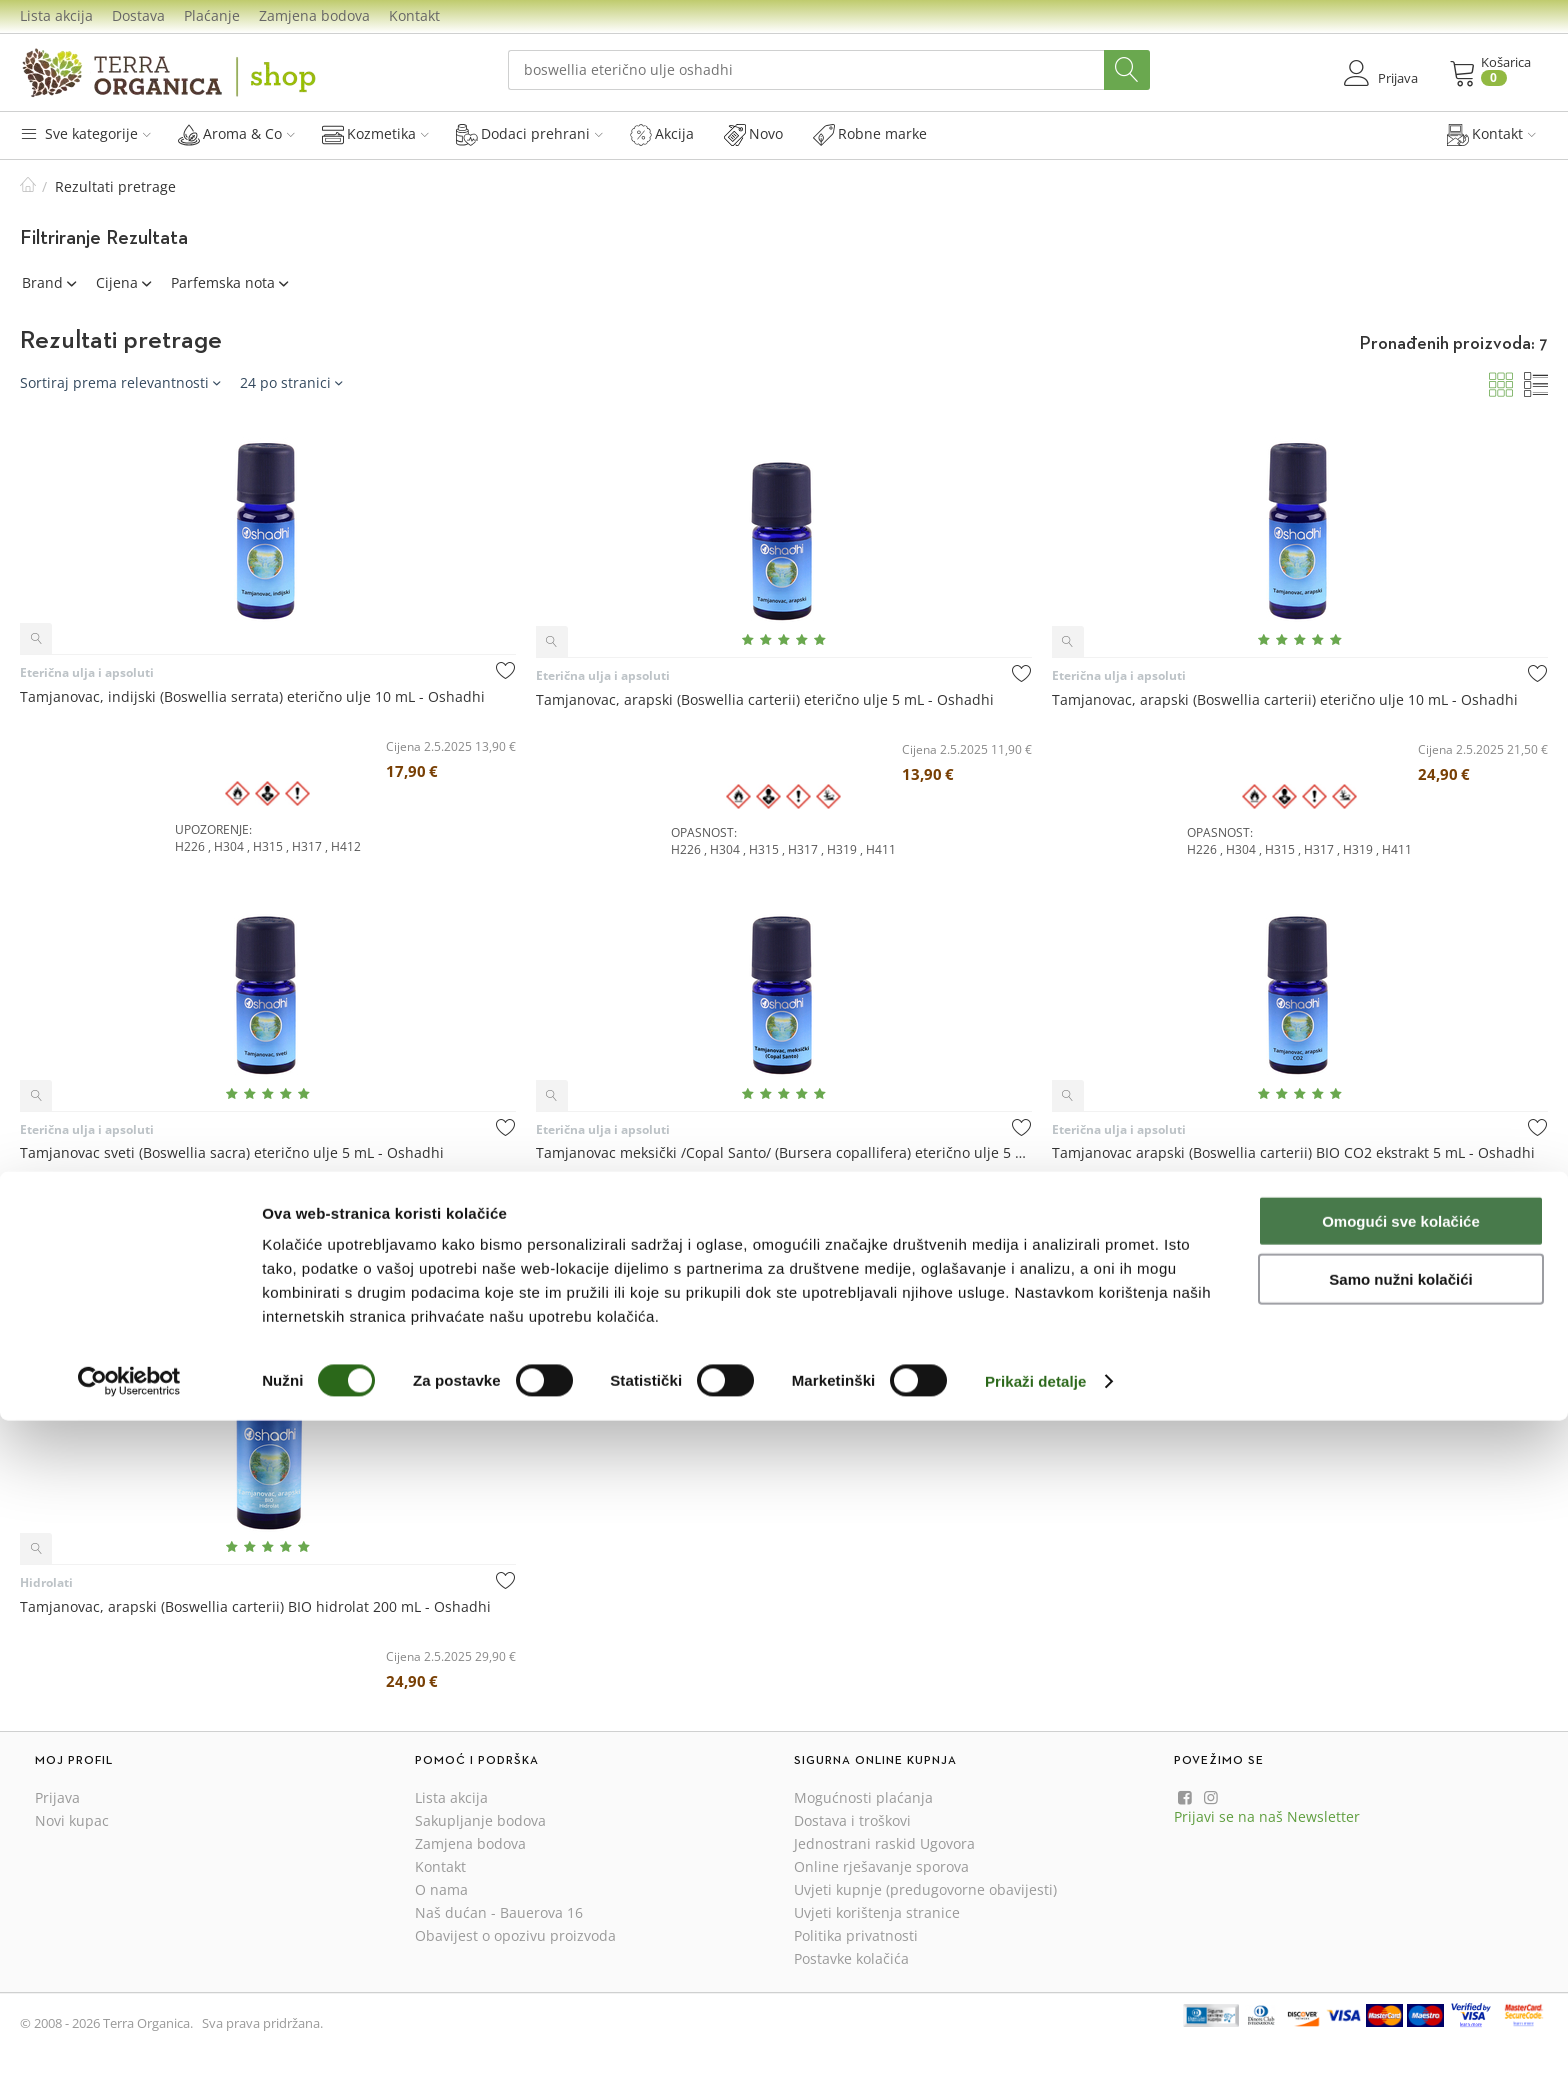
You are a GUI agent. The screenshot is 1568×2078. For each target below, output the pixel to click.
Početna (28, 186)
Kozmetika (375, 134)
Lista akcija (56, 15)
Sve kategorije (85, 133)
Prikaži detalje (1036, 2038)
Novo (753, 134)
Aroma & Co (236, 134)
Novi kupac (72, 1820)
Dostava (138, 15)
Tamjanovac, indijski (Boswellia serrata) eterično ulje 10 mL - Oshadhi (252, 696)
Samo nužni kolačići (1400, 1937)
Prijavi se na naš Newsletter (1267, 1816)
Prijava (57, 1797)
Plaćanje (212, 15)
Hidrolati (46, 1582)
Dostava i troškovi (852, 1820)
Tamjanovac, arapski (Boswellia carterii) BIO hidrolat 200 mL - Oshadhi (255, 1606)
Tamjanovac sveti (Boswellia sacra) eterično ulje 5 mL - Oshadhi (232, 1152)
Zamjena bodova (314, 15)
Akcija (662, 134)
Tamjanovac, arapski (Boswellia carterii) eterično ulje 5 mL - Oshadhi (765, 699)
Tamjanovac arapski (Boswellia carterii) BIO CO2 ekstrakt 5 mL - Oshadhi (1293, 1152)
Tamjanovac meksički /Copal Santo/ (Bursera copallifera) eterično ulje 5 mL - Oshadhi (784, 1152)
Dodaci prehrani (529, 134)
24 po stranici (291, 382)
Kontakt (414, 15)
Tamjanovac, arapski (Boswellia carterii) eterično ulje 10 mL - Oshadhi (1285, 699)
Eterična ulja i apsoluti (87, 672)
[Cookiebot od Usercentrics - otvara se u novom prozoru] (129, 2039)
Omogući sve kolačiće (1401, 1878)
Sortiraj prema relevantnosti (120, 382)
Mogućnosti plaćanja (863, 1797)
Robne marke (870, 134)
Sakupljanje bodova (480, 1820)
